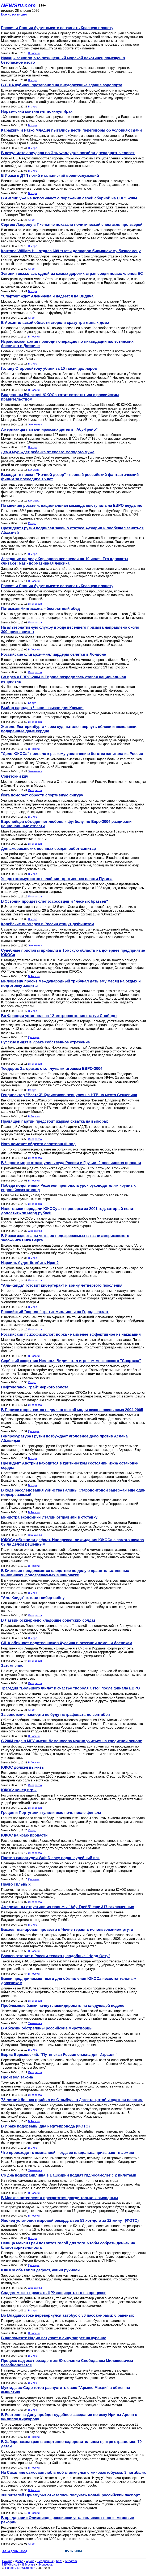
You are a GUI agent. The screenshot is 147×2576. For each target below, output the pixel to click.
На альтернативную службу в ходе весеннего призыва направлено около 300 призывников (70, 629)
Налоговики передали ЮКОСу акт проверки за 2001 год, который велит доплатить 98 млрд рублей (68, 1211)
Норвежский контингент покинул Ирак (36, 111)
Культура (33, 469)
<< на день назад (14, 2551)
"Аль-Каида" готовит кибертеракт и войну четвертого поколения (61, 1285)
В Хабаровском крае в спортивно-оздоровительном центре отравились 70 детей (71, 2444)
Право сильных (16, 1884)
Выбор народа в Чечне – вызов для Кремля (42, 708)
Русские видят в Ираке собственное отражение (45, 1042)
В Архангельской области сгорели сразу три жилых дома (55, 323)
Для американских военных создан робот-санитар (48, 849)
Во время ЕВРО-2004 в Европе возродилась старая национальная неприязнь (63, 679)
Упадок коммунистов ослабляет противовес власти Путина (57, 879)
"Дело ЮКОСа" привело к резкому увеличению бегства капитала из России (72, 754)
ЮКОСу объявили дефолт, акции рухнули (40, 2270)
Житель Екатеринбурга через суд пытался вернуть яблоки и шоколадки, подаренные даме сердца (69, 729)
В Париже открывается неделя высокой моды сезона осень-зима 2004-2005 (72, 1410)
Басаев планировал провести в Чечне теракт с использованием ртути (67, 1929)
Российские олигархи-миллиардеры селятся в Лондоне (53, 654)
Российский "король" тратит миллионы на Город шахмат (55, 1312)
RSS (59, 2561)
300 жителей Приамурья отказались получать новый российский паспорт (70, 2495)
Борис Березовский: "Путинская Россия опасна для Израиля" (59, 2055)
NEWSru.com (18, 5)
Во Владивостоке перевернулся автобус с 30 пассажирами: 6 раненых (67, 2315)
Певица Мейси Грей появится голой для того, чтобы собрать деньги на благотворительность (68, 2245)
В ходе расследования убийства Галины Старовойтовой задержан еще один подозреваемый (73, 1492)
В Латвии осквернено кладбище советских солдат (48, 1620)
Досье (19, 2561)
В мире (32, 80)
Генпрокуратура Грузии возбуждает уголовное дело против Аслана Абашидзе (64, 1438)
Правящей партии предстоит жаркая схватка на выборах (54, 1121)
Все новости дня (14, 14)
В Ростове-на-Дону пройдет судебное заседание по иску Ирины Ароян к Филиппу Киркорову (69, 2417)
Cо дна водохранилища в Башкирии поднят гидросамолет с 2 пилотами (68, 2175)
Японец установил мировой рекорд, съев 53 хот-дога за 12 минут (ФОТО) (70, 2220)
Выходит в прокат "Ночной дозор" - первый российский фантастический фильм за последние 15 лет (70, 477)
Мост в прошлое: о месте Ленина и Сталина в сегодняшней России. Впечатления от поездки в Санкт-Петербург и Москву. (73, 783)
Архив (30, 2561)
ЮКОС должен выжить (22, 1767)
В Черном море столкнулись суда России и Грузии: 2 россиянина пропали (71, 1163)
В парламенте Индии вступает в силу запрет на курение (53, 2338)
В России (33, 53)
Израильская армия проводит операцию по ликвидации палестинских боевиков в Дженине (67, 343)
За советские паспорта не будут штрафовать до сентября (55, 1715)
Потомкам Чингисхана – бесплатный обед (40, 608)
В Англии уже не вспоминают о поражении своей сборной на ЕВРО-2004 (69, 198)
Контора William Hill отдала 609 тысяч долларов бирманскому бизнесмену (71, 251)
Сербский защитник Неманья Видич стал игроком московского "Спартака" (71, 1361)
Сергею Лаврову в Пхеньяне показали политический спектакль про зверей (71, 224)
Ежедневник (45, 2561)
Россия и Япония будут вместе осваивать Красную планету (57, 28)
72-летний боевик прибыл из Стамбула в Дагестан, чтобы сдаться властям (72, 2100)
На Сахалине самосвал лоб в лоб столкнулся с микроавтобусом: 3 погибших (73, 2472)
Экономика (35, 424)
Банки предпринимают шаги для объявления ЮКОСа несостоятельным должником (68, 1980)
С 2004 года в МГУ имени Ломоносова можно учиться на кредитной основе (71, 1741)
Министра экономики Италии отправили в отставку (49, 1517)
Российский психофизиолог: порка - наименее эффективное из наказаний (71, 1334)
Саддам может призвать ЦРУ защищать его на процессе (53, 2293)
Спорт (32, 219)
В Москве (28, 2564)
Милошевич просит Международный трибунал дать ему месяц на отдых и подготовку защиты (71, 983)
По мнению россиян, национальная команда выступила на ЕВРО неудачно (71, 505)
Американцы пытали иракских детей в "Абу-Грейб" (49, 429)
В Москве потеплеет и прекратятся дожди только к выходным (59, 2198)
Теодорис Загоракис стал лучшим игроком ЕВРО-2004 (51, 1068)
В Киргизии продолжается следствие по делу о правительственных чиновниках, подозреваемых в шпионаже (65, 1573)
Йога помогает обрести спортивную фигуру (42, 795)
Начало (7, 2561)
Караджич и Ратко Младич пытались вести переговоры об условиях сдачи (71, 130)
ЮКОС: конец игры (19, 1790)
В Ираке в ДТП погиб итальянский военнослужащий (50, 175)
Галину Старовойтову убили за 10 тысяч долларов (49, 368)
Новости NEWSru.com (20, 2568)
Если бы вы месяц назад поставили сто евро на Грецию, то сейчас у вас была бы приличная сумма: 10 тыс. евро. (65, 1197)
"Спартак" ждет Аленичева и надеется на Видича (47, 296)
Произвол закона (17, 2077)
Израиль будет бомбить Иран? (30, 1263)
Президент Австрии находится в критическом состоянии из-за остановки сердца (70, 1465)
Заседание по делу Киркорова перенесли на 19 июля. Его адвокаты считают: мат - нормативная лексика (64, 561)
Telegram (71, 2561)
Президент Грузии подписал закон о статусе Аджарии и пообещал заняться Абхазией (72, 530)
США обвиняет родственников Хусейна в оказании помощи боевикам (66, 1643)
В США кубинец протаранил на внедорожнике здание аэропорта (61, 85)
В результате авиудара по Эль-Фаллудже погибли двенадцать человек (68, 153)
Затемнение (12, 1665)
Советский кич (14, 776)
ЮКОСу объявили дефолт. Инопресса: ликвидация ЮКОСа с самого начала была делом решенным (72, 1542)
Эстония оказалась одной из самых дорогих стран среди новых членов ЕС (72, 273)
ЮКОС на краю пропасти (24, 1835)
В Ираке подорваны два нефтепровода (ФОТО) (45, 2126)
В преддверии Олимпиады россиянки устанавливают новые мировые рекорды (67, 2520)
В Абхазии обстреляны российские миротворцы (47, 2028)
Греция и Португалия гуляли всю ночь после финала (51, 1813)
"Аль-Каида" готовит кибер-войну (33, 1598)
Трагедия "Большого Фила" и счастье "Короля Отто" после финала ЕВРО (70, 1688)
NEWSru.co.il (11, 2564)
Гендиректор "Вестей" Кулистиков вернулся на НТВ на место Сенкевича (69, 1095)
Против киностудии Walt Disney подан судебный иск (50, 1858)
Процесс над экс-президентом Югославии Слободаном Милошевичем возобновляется (67, 2363)
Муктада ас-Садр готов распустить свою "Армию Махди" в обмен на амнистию (65, 2390)
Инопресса (35, 603)
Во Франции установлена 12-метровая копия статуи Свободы (59, 1016)
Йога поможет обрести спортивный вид (38, 1144)
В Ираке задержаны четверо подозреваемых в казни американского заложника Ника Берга (65, 1238)
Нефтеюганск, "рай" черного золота (34, 1387)
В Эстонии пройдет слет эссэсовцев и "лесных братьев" (54, 901)
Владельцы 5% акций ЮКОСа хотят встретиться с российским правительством (60, 397)
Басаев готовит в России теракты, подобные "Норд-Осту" (55, 1956)
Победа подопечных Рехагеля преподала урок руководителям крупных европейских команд (68, 1187)
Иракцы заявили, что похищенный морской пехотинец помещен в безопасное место (63, 60)
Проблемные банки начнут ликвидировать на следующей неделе (62, 2005)
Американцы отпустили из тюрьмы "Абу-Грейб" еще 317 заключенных (67, 1907)
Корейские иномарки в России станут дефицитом (47, 924)
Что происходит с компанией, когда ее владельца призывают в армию (67, 2153)
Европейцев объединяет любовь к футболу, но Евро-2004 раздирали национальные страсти (66, 823)
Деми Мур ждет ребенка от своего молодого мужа (47, 452)
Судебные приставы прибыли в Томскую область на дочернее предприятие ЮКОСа (73, 952)
